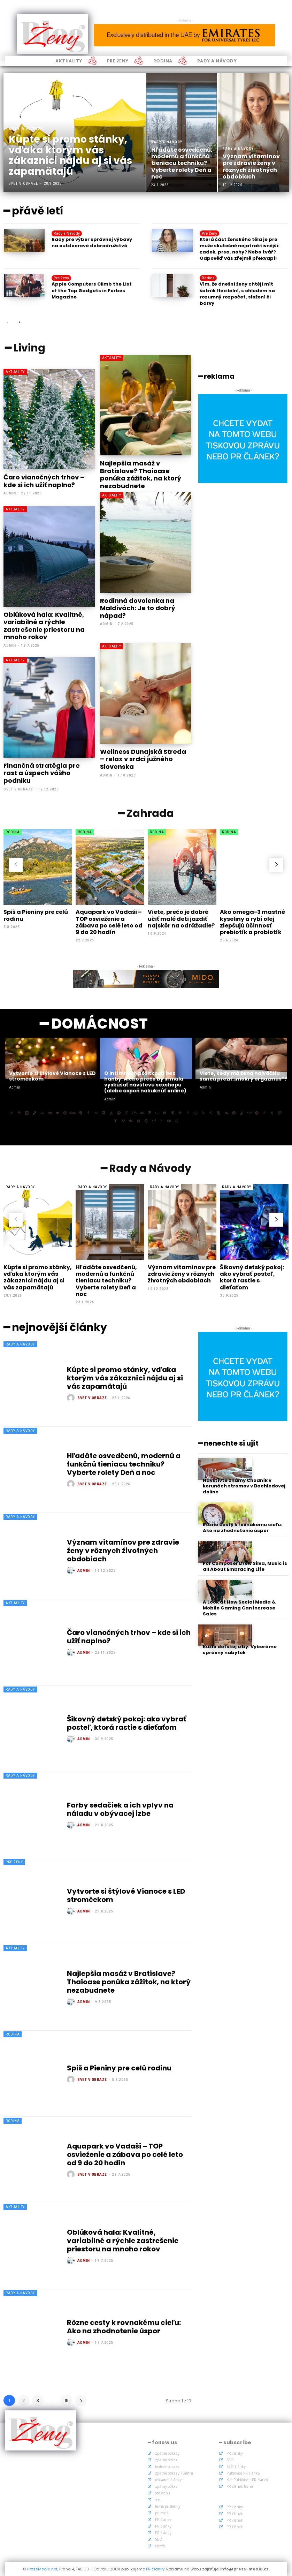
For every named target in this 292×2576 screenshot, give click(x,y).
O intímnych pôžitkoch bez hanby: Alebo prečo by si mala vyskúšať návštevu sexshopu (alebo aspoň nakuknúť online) (145, 1082)
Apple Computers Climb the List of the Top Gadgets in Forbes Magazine (92, 290)
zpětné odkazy (167, 2453)
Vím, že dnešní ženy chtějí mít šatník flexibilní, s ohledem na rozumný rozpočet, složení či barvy (237, 293)
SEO (158, 2539)
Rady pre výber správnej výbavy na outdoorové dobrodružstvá (92, 242)
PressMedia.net (42, 2569)
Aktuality (15, 372)
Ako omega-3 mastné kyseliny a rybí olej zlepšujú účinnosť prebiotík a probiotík (252, 922)
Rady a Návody (26, 128)
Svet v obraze (18, 789)
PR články (163, 2526)
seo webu (162, 2493)
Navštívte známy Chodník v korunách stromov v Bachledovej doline (244, 1486)
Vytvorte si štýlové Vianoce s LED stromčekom (52, 1076)
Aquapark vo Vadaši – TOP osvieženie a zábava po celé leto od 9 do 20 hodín (109, 922)
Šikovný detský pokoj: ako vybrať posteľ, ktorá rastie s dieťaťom (252, 1277)
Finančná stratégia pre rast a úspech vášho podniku (41, 773)
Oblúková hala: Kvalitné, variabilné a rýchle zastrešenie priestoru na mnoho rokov (44, 626)
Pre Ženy (209, 233)
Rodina (208, 277)
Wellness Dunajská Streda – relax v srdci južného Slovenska (143, 759)
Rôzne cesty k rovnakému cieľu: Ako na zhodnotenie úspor (124, 2327)
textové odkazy (167, 2466)
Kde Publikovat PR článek (247, 2479)
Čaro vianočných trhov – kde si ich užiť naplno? (43, 481)
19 (66, 2400)
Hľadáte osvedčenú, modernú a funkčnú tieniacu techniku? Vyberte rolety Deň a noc (106, 1280)
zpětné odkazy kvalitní (174, 2473)
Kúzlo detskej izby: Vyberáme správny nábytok (240, 1649)
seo (157, 2499)
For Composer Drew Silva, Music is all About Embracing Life (245, 1566)
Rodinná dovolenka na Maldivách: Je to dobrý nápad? (137, 608)
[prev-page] (7, 322)
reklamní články (168, 2479)
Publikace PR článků (243, 2473)
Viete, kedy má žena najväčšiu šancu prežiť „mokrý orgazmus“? (243, 1076)
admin (9, 493)
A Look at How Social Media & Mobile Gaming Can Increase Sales (239, 1608)
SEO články (236, 2466)
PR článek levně (239, 2486)
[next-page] (19, 322)
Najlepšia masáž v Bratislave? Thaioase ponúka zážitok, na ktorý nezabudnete (140, 474)
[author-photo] (71, 1398)
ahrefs (160, 2546)
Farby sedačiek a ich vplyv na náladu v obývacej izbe (120, 1809)
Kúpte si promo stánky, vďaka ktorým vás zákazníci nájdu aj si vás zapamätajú (37, 1277)
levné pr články (167, 2506)
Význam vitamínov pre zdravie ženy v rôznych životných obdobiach (182, 1274)
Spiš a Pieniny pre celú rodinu (35, 915)
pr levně (162, 2512)
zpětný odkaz (166, 2459)
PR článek (163, 2519)
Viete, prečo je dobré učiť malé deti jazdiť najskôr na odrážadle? (181, 918)
